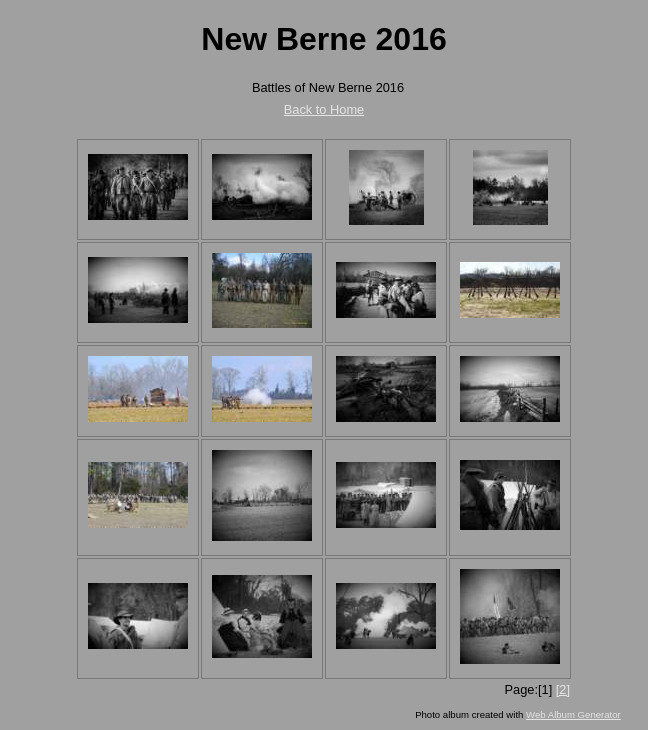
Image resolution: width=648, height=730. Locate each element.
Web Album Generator (573, 714)
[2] (563, 689)
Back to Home (324, 109)
